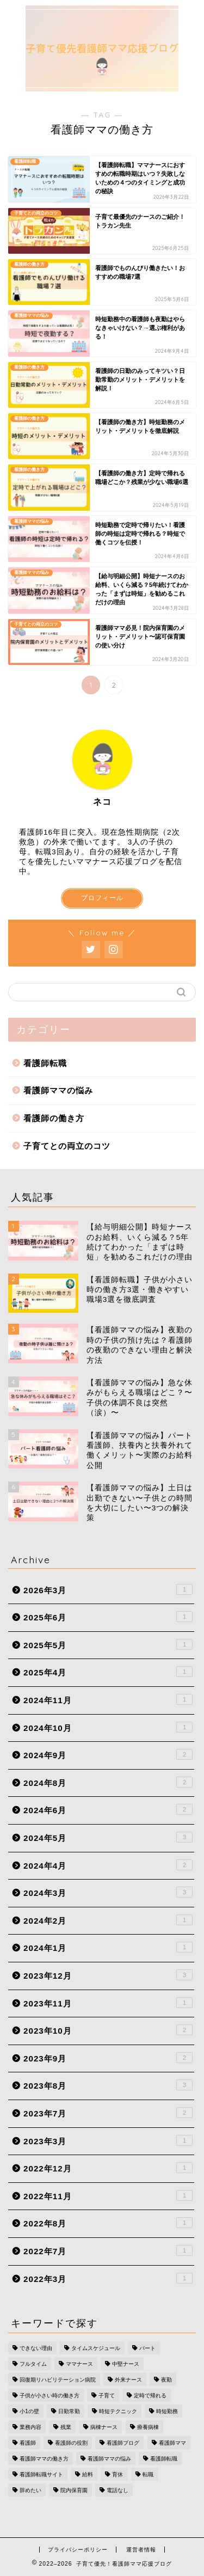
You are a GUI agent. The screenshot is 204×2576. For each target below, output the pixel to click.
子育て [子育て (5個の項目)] (106, 2395)
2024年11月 (108, 1699)
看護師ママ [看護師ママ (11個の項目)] (172, 2443)
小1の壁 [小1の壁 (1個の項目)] (29, 2411)
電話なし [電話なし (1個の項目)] (117, 2490)
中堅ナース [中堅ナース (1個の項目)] (125, 2364)
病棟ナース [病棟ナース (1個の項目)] (104, 2427)
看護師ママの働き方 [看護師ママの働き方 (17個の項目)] (44, 2459)
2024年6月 (108, 1809)
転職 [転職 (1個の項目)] (148, 2474)
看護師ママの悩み (58, 1090)
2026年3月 (108, 1589)
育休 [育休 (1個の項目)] (117, 2474)
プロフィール (102, 898)
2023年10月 (108, 2029)
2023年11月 (108, 2002)
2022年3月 (108, 2278)
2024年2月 (108, 1919)
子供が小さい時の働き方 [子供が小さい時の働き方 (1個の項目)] (49, 2395)
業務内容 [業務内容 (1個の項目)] (30, 2427)
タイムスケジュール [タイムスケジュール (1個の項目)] (95, 2348)
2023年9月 (108, 2057)
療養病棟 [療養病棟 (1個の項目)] (148, 2427)
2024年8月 (108, 1782)
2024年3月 (108, 1892)
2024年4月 (108, 1864)
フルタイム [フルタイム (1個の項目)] (33, 2364)
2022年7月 (108, 2250)
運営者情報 (141, 2550)
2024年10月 (108, 1727)
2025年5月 (108, 1644)
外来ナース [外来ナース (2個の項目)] (128, 2380)
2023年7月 (108, 2112)
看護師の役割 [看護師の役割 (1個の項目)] (71, 2443)
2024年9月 (108, 1754)
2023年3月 (108, 2140)
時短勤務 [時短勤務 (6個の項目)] (167, 2411)
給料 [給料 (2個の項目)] (87, 2474)
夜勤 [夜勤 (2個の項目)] (166, 2380)
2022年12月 (108, 2167)
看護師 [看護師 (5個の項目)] (28, 2443)
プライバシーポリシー (78, 2550)
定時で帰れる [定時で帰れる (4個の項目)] (150, 2395)
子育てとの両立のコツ (66, 1146)
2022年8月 (108, 2222)
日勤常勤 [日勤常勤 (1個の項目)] (69, 2411)
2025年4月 (108, 1671)
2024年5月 (108, 1837)
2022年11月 (108, 2195)
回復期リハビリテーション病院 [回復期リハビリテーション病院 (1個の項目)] (58, 2380)
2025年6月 (108, 1616)
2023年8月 (108, 2084)
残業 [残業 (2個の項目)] (65, 2427)
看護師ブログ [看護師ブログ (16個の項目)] (123, 2443)
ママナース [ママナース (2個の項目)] (79, 2364)
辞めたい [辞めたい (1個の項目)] (30, 2490)
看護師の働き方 (53, 1118)
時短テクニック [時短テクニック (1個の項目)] (118, 2411)
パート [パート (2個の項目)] (147, 2348)
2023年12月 (108, 1974)
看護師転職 (45, 1063)
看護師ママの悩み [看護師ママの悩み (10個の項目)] (109, 2459)
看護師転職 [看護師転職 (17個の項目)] (163, 2459)
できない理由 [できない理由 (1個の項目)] (36, 2348)
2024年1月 (108, 1947)
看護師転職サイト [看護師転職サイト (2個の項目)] (41, 2474)
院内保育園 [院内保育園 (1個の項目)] (74, 2490)
